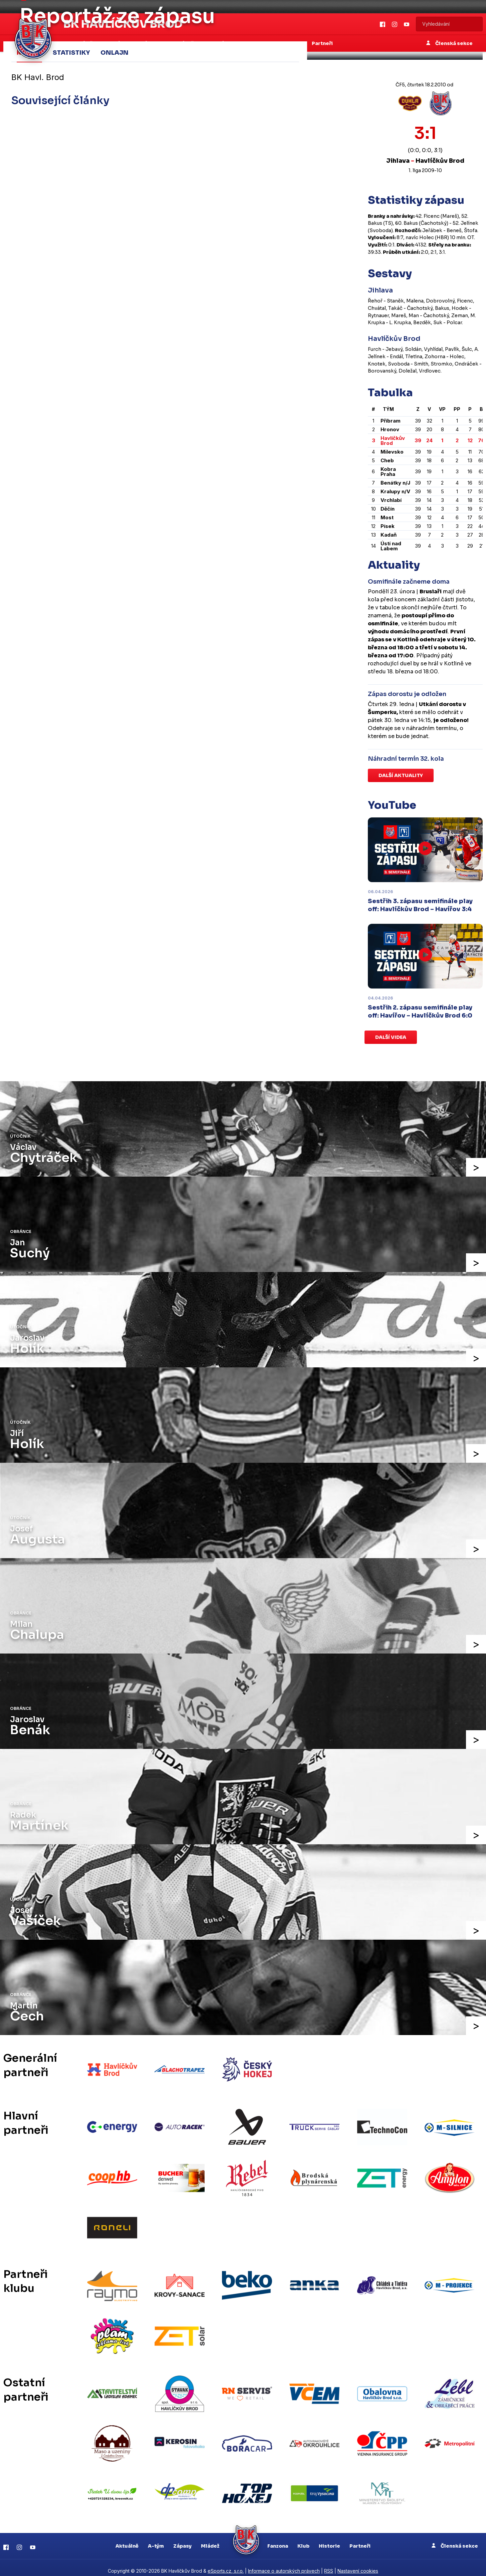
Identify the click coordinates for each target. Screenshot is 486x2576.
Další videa (390, 1037)
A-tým (156, 2539)
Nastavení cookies (357, 2564)
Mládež (210, 2539)
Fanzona (277, 2539)
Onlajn (114, 52)
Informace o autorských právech (284, 2564)
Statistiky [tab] (71, 52)
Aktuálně (127, 2539)
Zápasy (182, 2539)
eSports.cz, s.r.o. (226, 2564)
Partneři (360, 2539)
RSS (328, 2564)
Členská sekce (455, 2539)
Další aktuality (401, 775)
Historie (329, 2539)
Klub (303, 2539)
